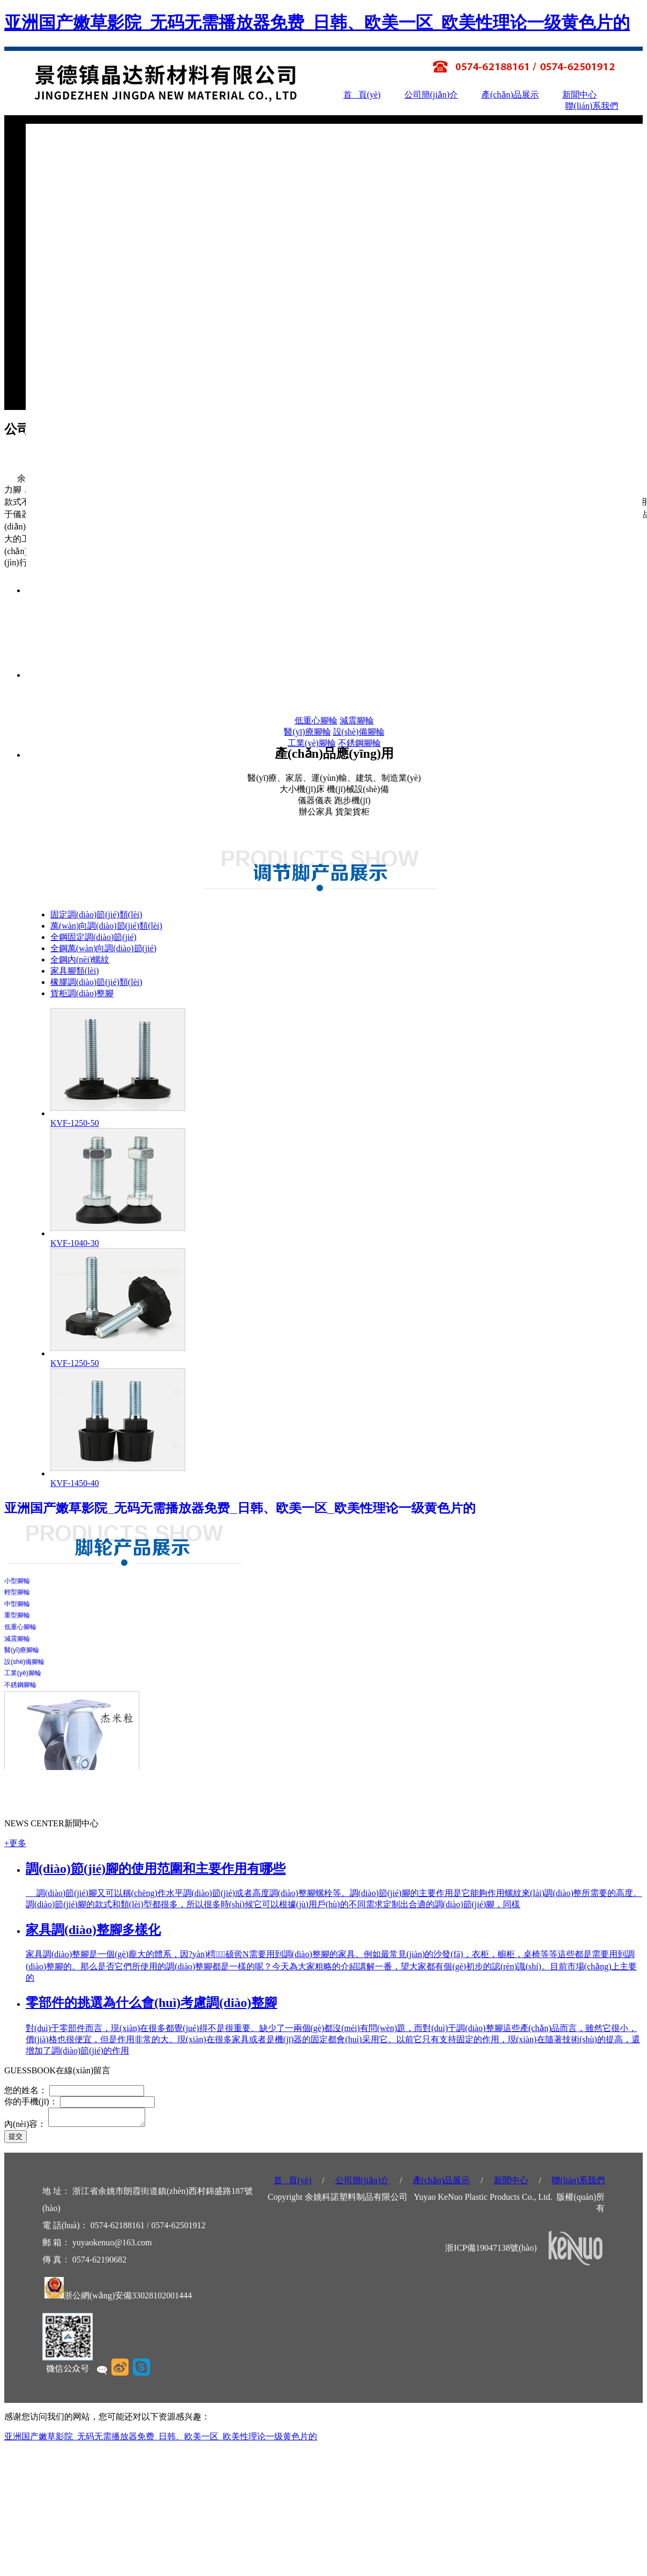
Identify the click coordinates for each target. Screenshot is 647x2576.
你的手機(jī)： (31, 2101)
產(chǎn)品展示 (510, 94)
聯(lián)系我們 (591, 105)
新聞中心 (579, 94)
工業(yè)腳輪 (312, 743)
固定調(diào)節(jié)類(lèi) (96, 914)
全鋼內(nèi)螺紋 (79, 959)
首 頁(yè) (362, 94)
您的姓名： (26, 2090)
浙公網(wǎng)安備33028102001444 (128, 2298)
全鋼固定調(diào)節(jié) (93, 937)
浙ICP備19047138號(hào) (491, 2251)
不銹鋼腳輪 (359, 743)
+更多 (15, 1843)
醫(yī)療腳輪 (307, 731)
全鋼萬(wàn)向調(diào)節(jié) (103, 948)
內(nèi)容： (25, 2127)
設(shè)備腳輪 (359, 731)
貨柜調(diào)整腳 (82, 993)
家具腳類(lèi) (74, 970)
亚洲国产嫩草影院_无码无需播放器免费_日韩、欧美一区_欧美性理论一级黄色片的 (317, 22)
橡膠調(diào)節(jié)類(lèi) (96, 982)
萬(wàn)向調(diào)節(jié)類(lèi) (106, 925)
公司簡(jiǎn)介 (431, 94)
